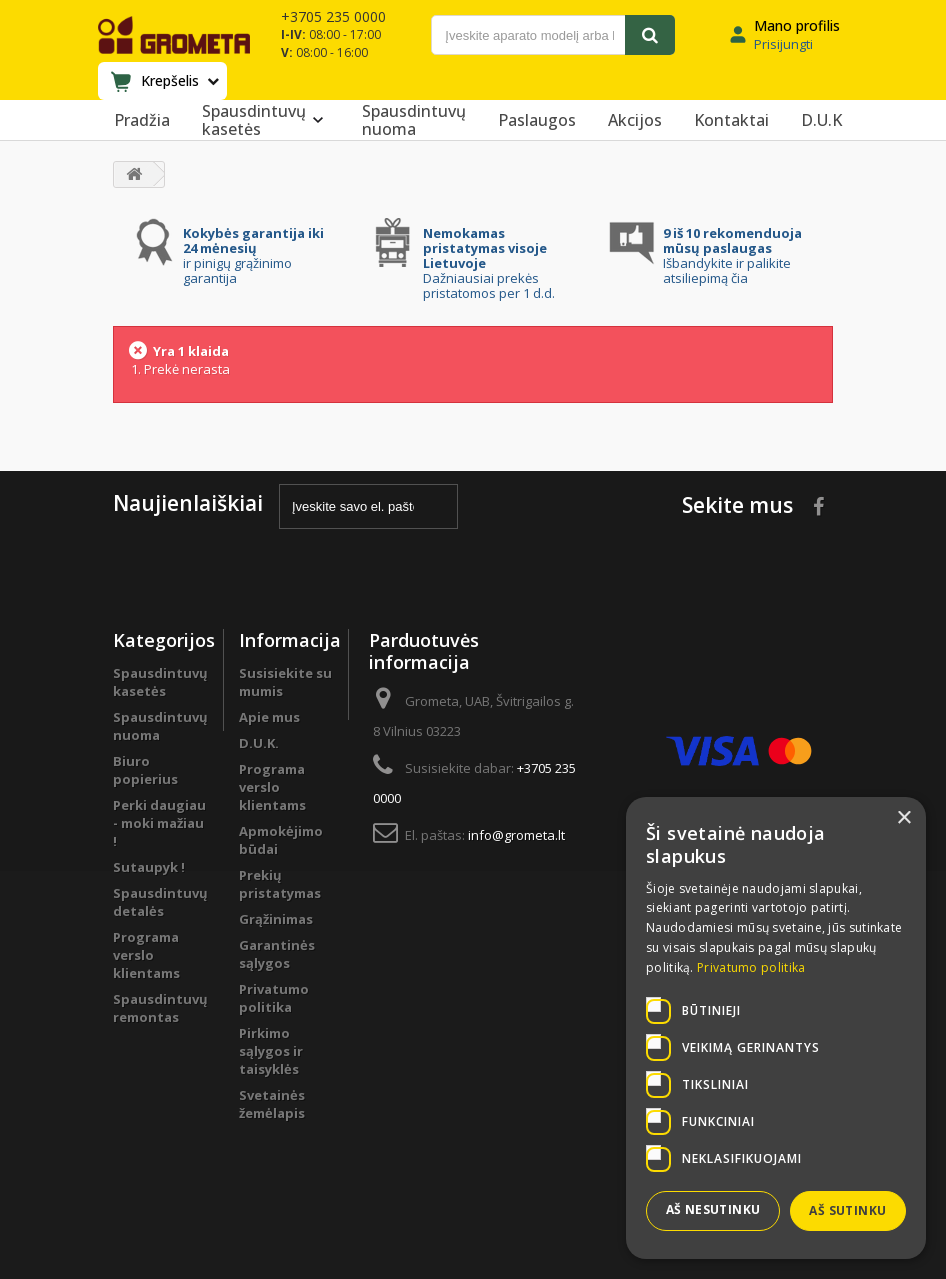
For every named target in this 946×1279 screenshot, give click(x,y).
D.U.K (821, 120)
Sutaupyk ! (149, 867)
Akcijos (635, 120)
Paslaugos (537, 120)
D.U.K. (259, 743)
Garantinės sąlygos (277, 954)
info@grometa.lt (516, 835)
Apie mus (269, 717)
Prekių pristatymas (280, 884)
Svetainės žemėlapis (272, 1104)
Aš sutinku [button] (847, 1210)
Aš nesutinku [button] (713, 1209)
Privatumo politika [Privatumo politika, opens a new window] (751, 967)
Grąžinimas (276, 919)
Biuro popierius (145, 770)
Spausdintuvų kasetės (266, 120)
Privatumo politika (274, 998)
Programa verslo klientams (146, 955)
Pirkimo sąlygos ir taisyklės (271, 1051)
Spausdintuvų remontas (160, 1008)
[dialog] (776, 1028)
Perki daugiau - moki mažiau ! (159, 823)
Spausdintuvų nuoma (414, 120)
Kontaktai (731, 120)
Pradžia (142, 120)
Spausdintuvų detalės (160, 902)
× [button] (903, 818)
